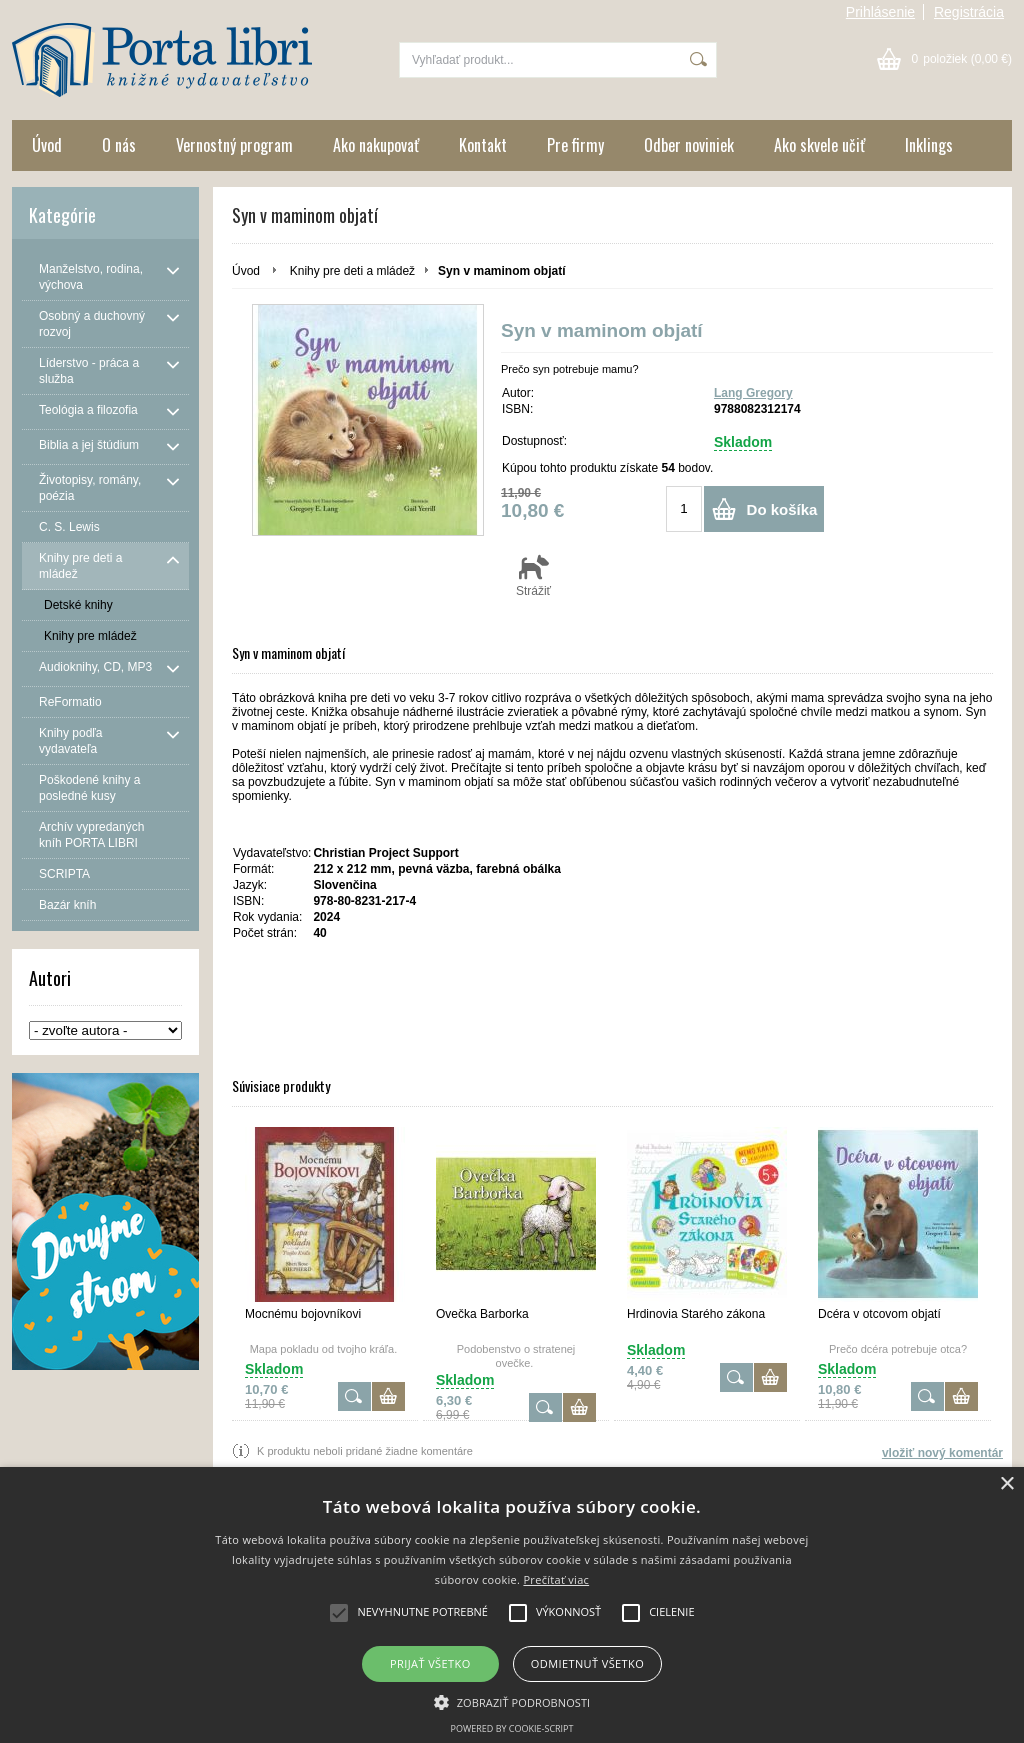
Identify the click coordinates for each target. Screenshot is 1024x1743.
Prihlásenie (880, 12)
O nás (119, 145)
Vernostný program (234, 145)
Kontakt (483, 145)
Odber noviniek (689, 145)
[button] (512, 1701)
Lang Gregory (753, 393)
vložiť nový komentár (942, 1453)
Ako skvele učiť (819, 145)
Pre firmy (575, 145)
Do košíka (782, 509)
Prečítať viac (556, 1579)
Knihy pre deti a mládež (352, 271)
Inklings (929, 145)
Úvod (47, 145)
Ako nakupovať (376, 145)
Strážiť (533, 575)
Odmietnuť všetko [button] (587, 1663)
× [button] (1006, 1484)
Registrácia (969, 12)
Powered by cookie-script (512, 1728)
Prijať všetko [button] (430, 1663)
